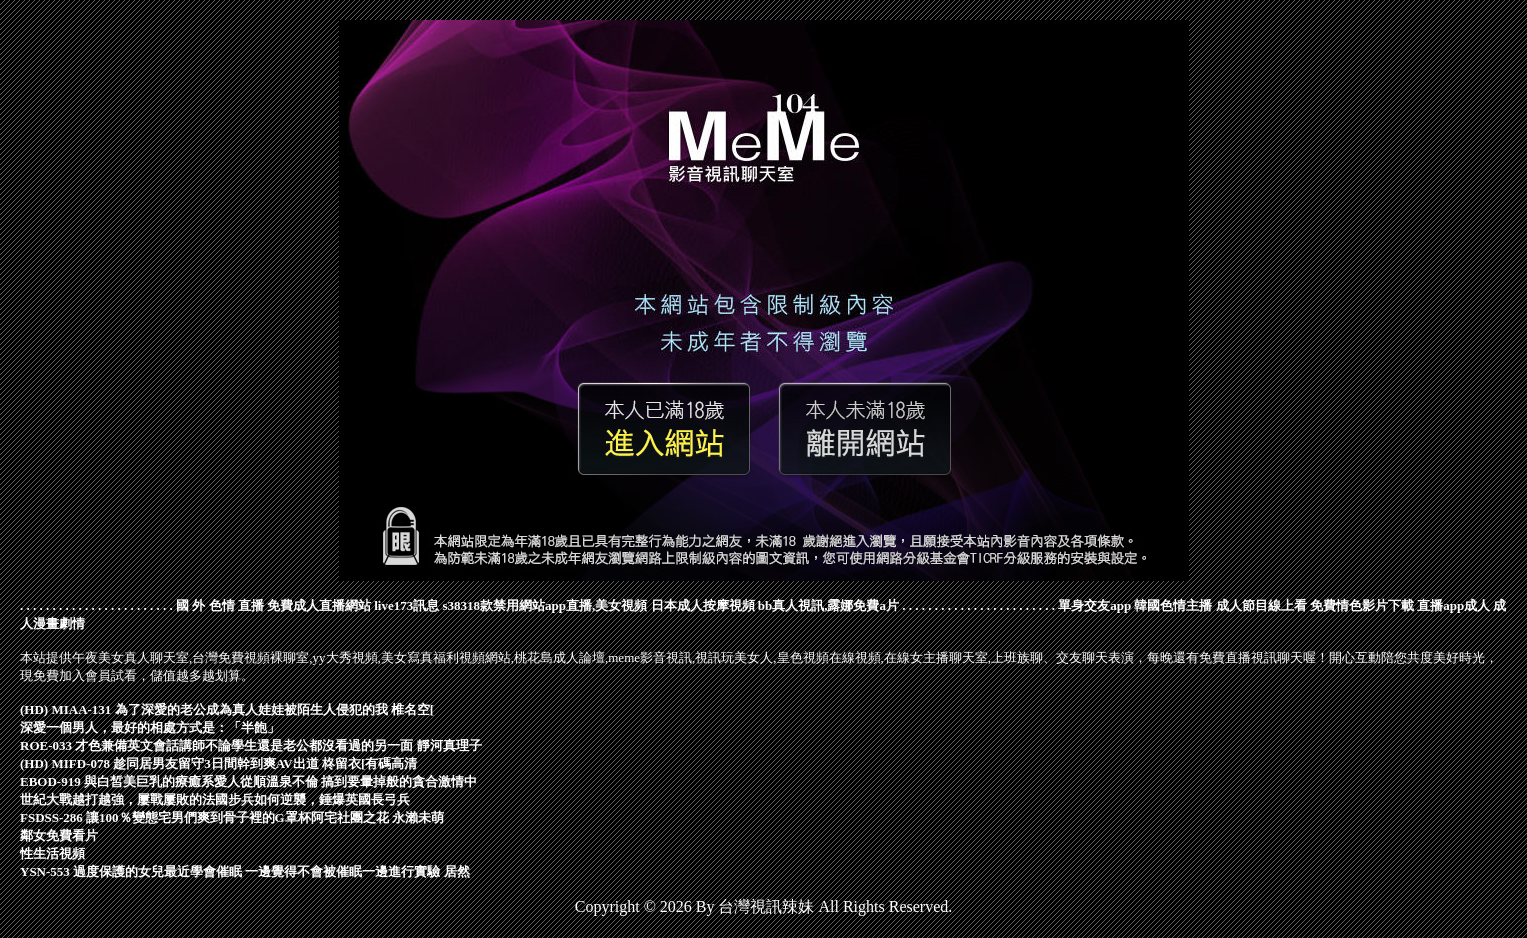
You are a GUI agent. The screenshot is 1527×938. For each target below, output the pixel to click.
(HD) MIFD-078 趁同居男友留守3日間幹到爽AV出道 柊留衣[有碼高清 (218, 763)
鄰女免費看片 (59, 835)
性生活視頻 (52, 853)
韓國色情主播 (1173, 605)
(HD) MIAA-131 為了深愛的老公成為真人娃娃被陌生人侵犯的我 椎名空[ (227, 709)
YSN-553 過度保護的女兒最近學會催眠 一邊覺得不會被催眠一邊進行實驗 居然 (245, 871)
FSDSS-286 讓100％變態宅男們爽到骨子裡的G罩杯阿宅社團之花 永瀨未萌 (232, 817)
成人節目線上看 (1261, 605)
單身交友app (1094, 605)
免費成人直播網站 (319, 605)
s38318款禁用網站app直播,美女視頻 (545, 605)
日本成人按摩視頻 (703, 605)
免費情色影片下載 (1362, 605)
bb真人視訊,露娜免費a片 (828, 605)
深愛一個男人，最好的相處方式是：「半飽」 (150, 727)
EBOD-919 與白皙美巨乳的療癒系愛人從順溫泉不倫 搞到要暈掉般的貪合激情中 (248, 781)
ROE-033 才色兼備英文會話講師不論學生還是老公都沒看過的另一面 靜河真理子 (251, 745)
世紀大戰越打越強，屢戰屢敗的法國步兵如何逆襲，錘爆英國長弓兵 (215, 799)
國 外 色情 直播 (220, 605)
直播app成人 (1453, 605)
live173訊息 (406, 605)
